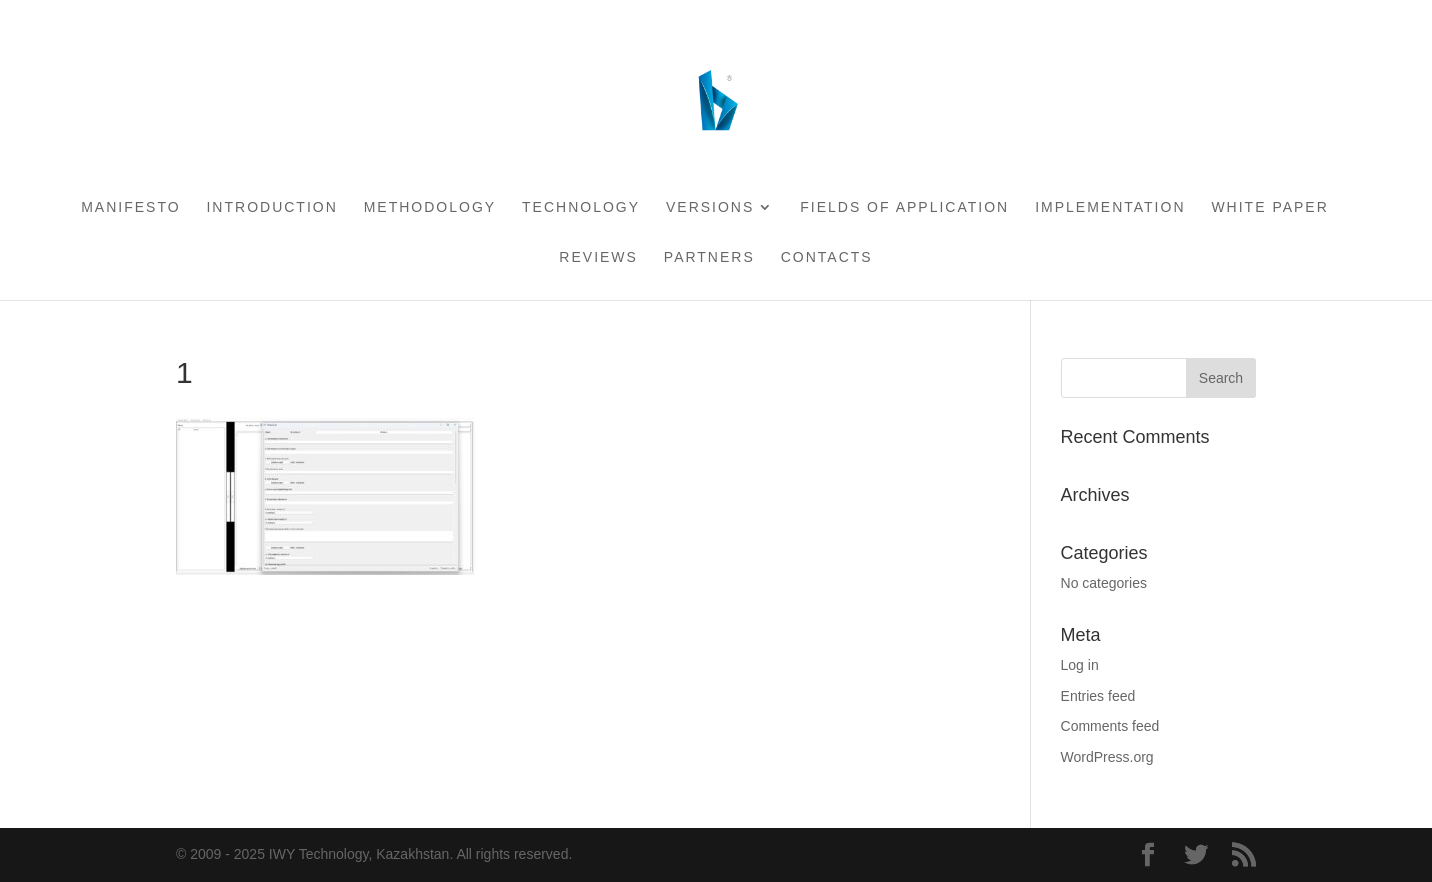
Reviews (598, 257)
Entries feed (1098, 696)
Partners (709, 257)
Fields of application (904, 207)
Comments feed (1110, 726)
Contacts (827, 257)
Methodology (430, 207)
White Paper (1269, 207)
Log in (1080, 665)
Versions (710, 207)
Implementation (1110, 207)
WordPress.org (1107, 757)
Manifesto (130, 207)
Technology (581, 207)
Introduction (271, 207)
